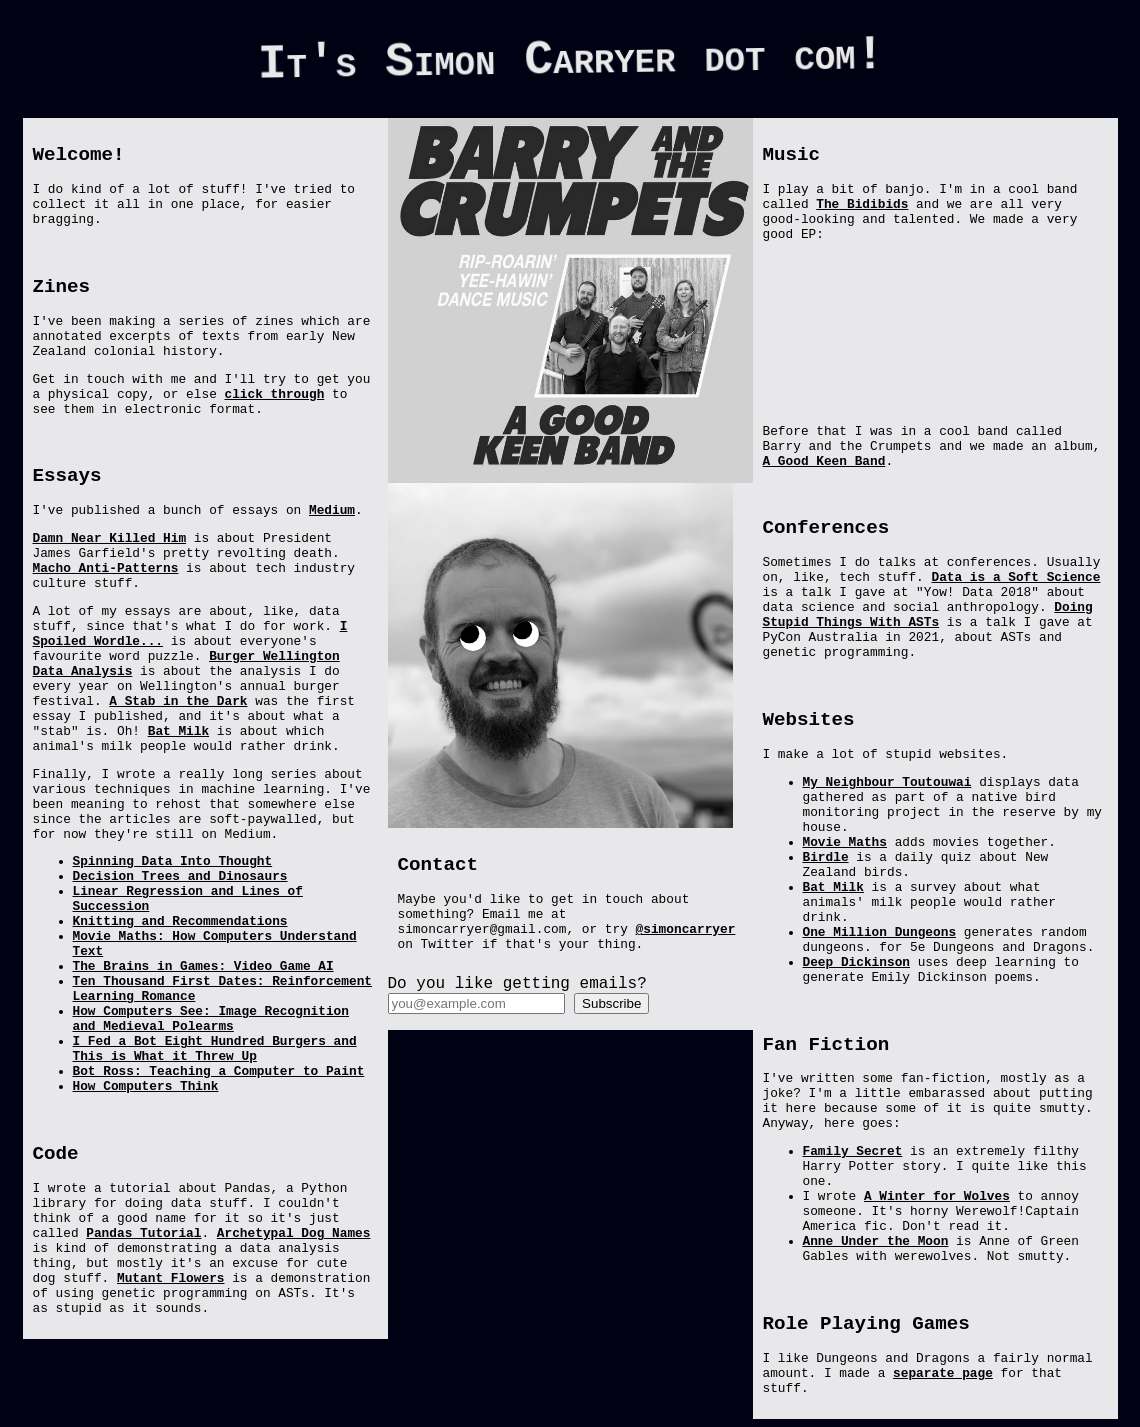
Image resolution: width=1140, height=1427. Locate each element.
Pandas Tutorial (143, 1233)
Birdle (826, 857)
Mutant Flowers (171, 1278)
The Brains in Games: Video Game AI (203, 966)
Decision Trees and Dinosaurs (180, 876)
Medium (332, 510)
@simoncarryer (686, 929)
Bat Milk (178, 731)
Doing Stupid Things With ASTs (928, 615)
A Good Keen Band (824, 461)
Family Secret (853, 1151)
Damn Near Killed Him (110, 538)
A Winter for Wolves (937, 1196)
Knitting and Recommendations (180, 921)
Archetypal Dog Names (294, 1233)
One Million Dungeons (880, 932)
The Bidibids (862, 204)
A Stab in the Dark (178, 701)
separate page (943, 1373)
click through (275, 394)
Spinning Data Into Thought (173, 861)
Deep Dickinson (857, 962)
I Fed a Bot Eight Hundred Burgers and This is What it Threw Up (215, 1049)
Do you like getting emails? (517, 984)
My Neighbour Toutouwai (887, 782)
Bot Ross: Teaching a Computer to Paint (219, 1071)
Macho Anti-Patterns (106, 568)
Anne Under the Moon (876, 1241)
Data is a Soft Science (1015, 577)
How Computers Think (146, 1086)
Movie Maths (845, 842)
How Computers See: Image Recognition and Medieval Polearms (211, 1019)
